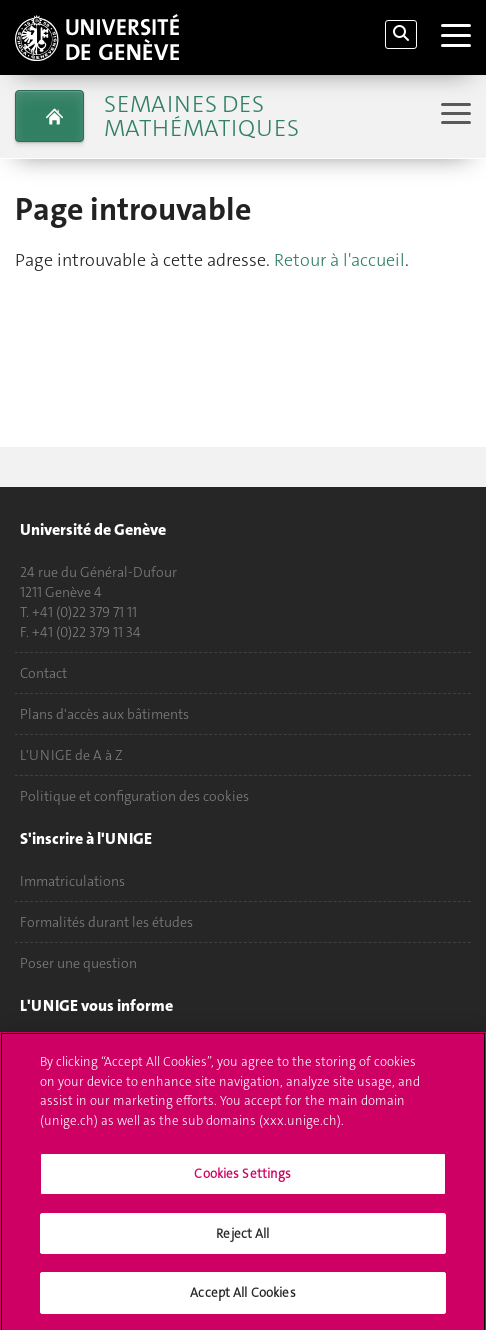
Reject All (242, 1242)
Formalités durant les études (106, 922)
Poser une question (78, 963)
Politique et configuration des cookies (134, 796)
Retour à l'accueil (339, 260)
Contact (43, 673)
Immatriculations (72, 881)
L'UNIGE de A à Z (71, 755)
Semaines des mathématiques (201, 116)
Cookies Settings (242, 1183)
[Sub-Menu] (453, 115)
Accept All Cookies (242, 1302)
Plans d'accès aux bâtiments (104, 714)
